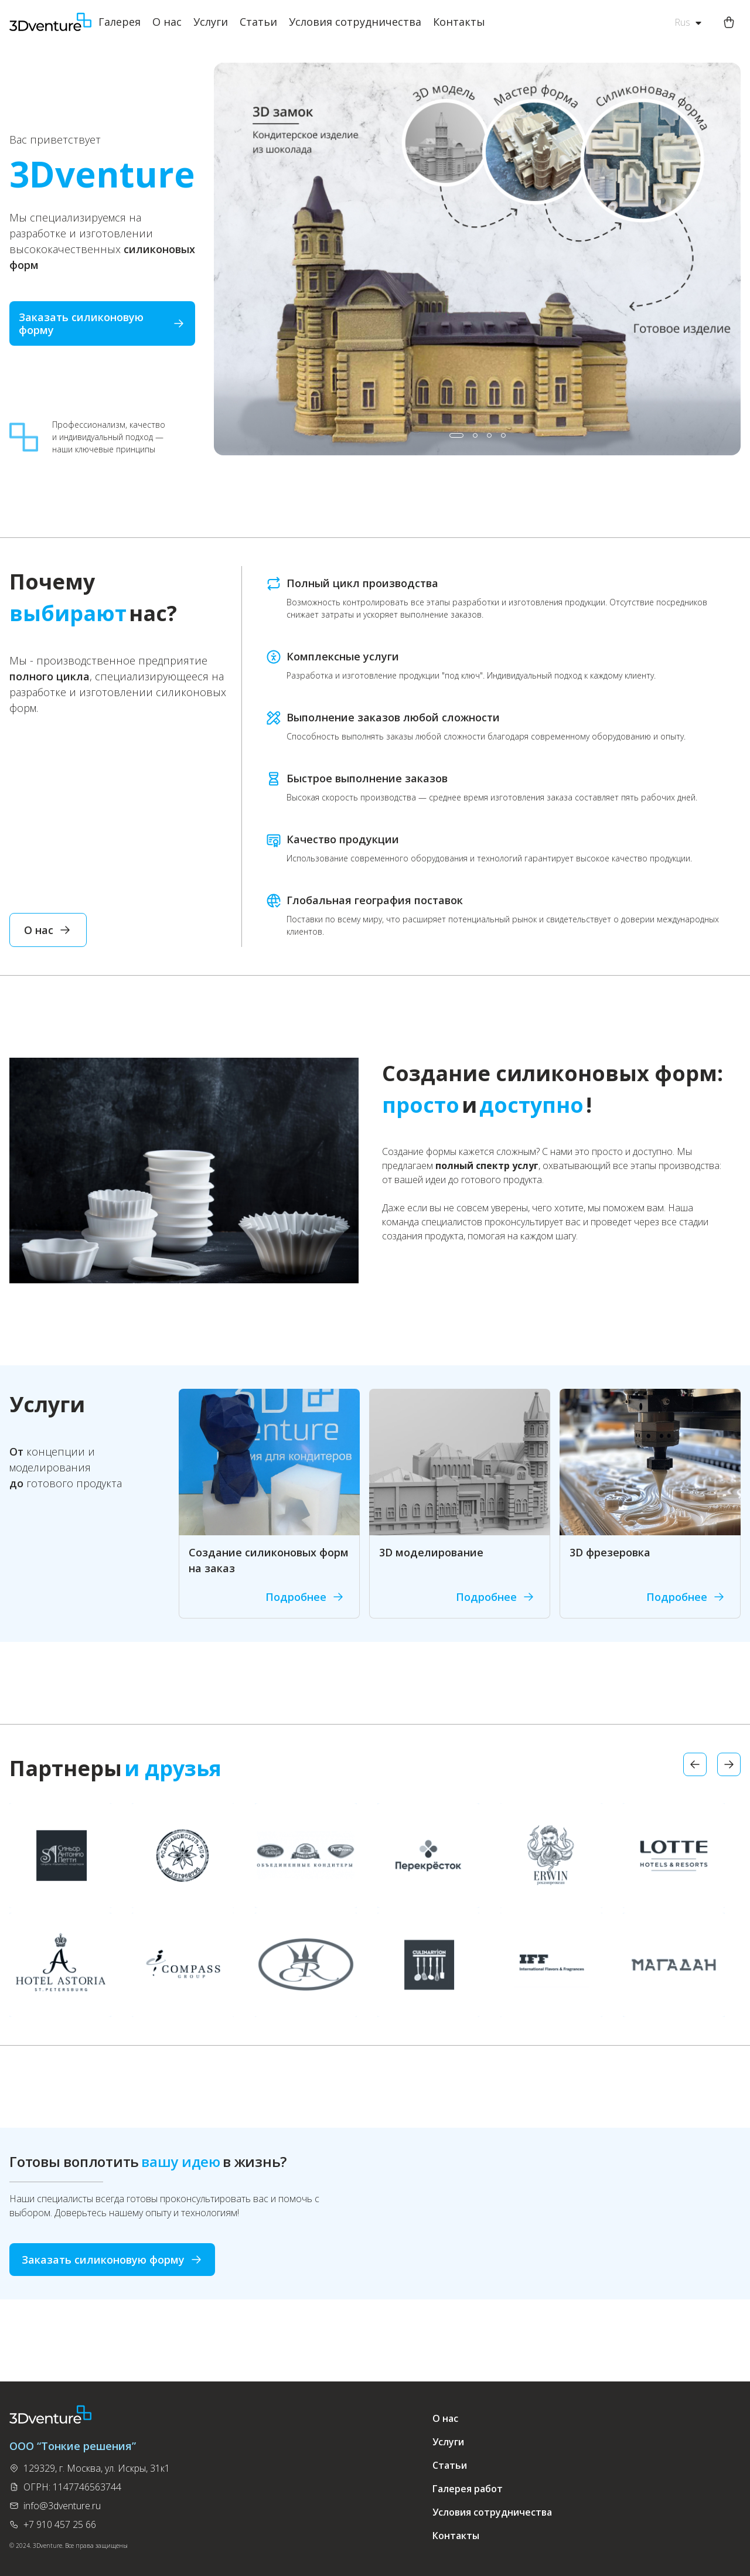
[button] (456, 435)
